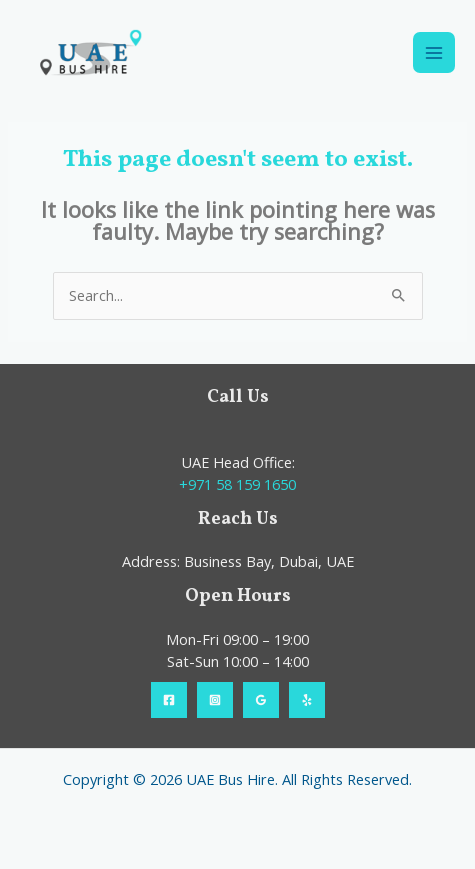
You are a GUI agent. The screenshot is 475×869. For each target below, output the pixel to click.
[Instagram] (215, 700)
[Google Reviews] (261, 700)
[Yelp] (307, 700)
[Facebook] (169, 700)
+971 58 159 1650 (237, 484)
